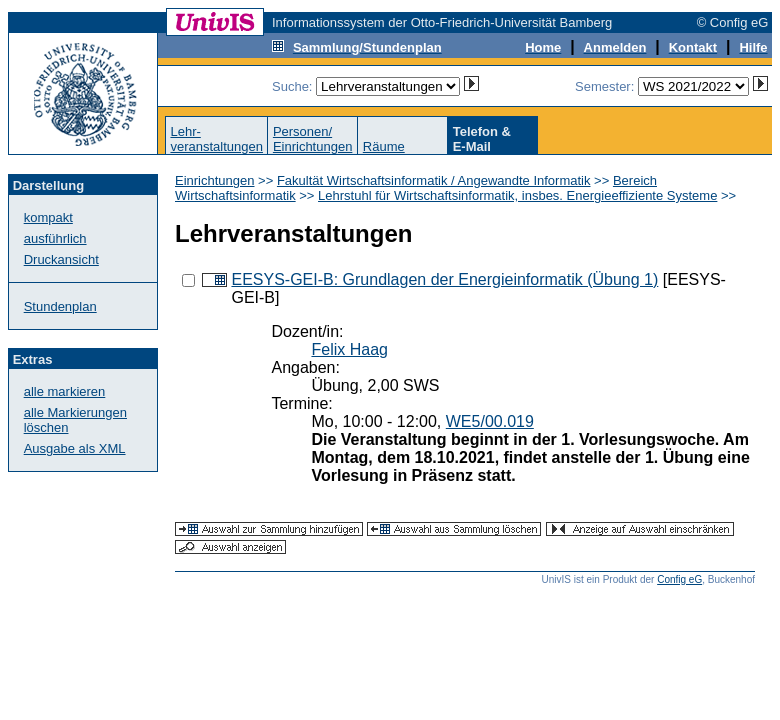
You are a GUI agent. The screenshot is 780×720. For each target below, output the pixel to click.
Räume (384, 146)
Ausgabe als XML (75, 448)
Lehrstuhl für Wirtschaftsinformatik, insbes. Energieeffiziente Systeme (517, 195)
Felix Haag (349, 349)
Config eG (679, 579)
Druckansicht (61, 259)
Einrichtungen (215, 180)
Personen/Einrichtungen (313, 139)
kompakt (48, 217)
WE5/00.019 (490, 421)
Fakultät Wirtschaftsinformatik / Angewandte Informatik (434, 180)
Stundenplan (60, 306)
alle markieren (65, 391)
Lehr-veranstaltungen (216, 139)
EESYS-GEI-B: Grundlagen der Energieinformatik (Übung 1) (444, 279)
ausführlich (55, 238)
